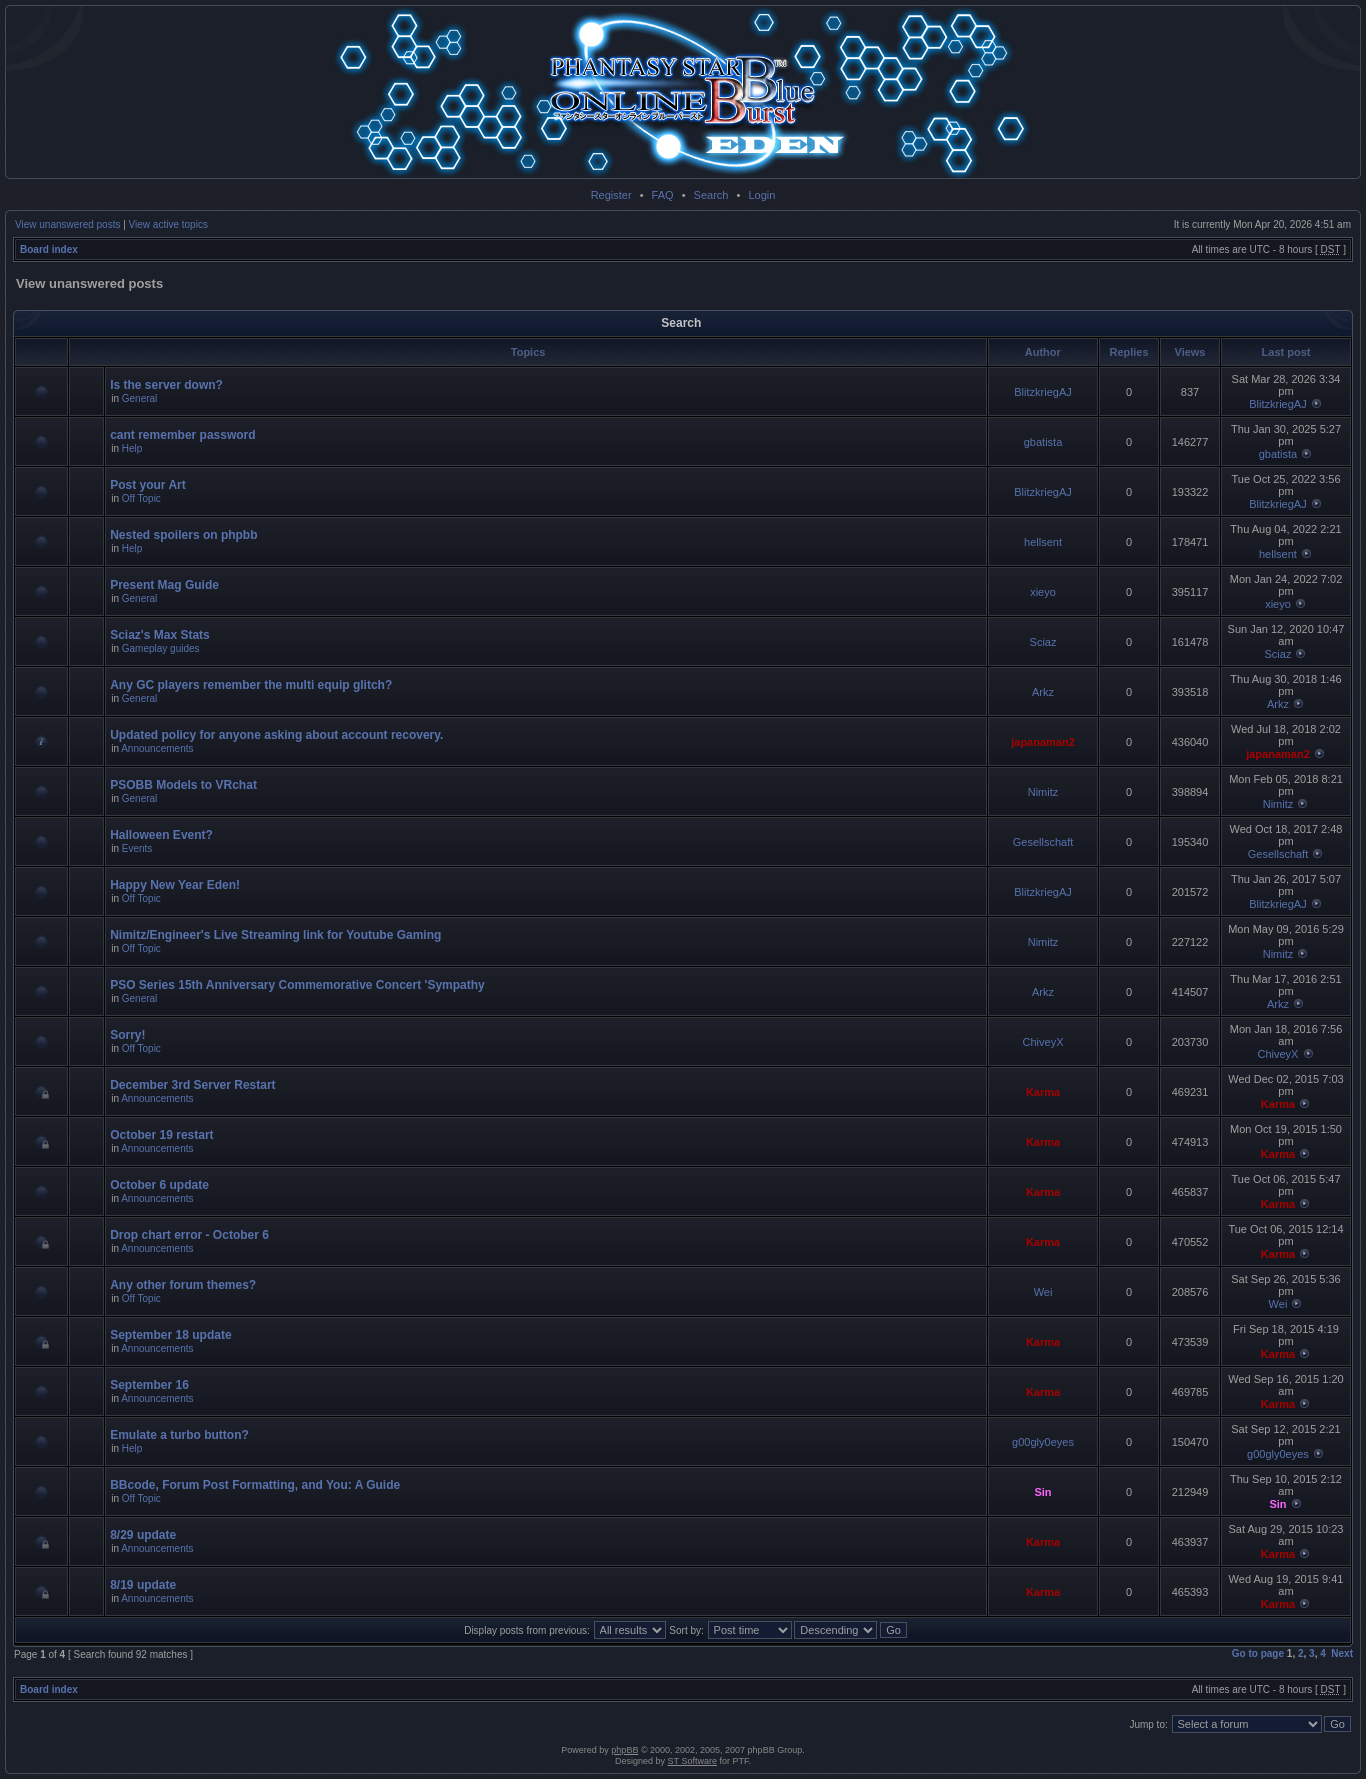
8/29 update (143, 1535)
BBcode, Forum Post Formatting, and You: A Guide (255, 1485)
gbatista (1043, 442)
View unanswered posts (67, 224)
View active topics (168, 224)
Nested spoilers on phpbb (183, 535)
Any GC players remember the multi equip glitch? (251, 685)
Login (761, 195)
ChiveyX (1043, 1042)
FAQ (663, 195)
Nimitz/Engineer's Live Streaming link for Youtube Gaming (275, 935)
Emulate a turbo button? (179, 1435)
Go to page (1258, 1653)
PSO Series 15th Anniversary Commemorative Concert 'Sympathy (297, 985)
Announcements (157, 748)
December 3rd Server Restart (192, 1085)
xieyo (1043, 592)
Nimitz (1043, 792)
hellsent (1043, 542)
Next (1342, 1653)
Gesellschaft (1043, 842)
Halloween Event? (161, 835)
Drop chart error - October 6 (189, 1235)
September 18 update (170, 1335)
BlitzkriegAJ (1042, 392)
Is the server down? (166, 385)
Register (611, 195)
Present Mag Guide (164, 585)
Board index (49, 249)
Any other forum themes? (183, 1285)
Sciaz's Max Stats (160, 635)
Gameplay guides (161, 648)
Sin (1042, 1492)
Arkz (1043, 692)
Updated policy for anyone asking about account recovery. (276, 735)
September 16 (149, 1385)
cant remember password (182, 435)
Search (711, 195)
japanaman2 (1043, 742)
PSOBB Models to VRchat (183, 785)
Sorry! (127, 1035)
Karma (1043, 1092)
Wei (1043, 1292)
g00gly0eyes (1043, 1442)
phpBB (624, 1750)
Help (132, 448)
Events (137, 848)
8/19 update (143, 1585)
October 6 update (159, 1185)
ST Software (692, 1761)
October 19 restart (161, 1135)
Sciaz (1043, 642)
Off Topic (141, 498)
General (140, 398)
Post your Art (148, 485)
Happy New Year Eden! (175, 885)
